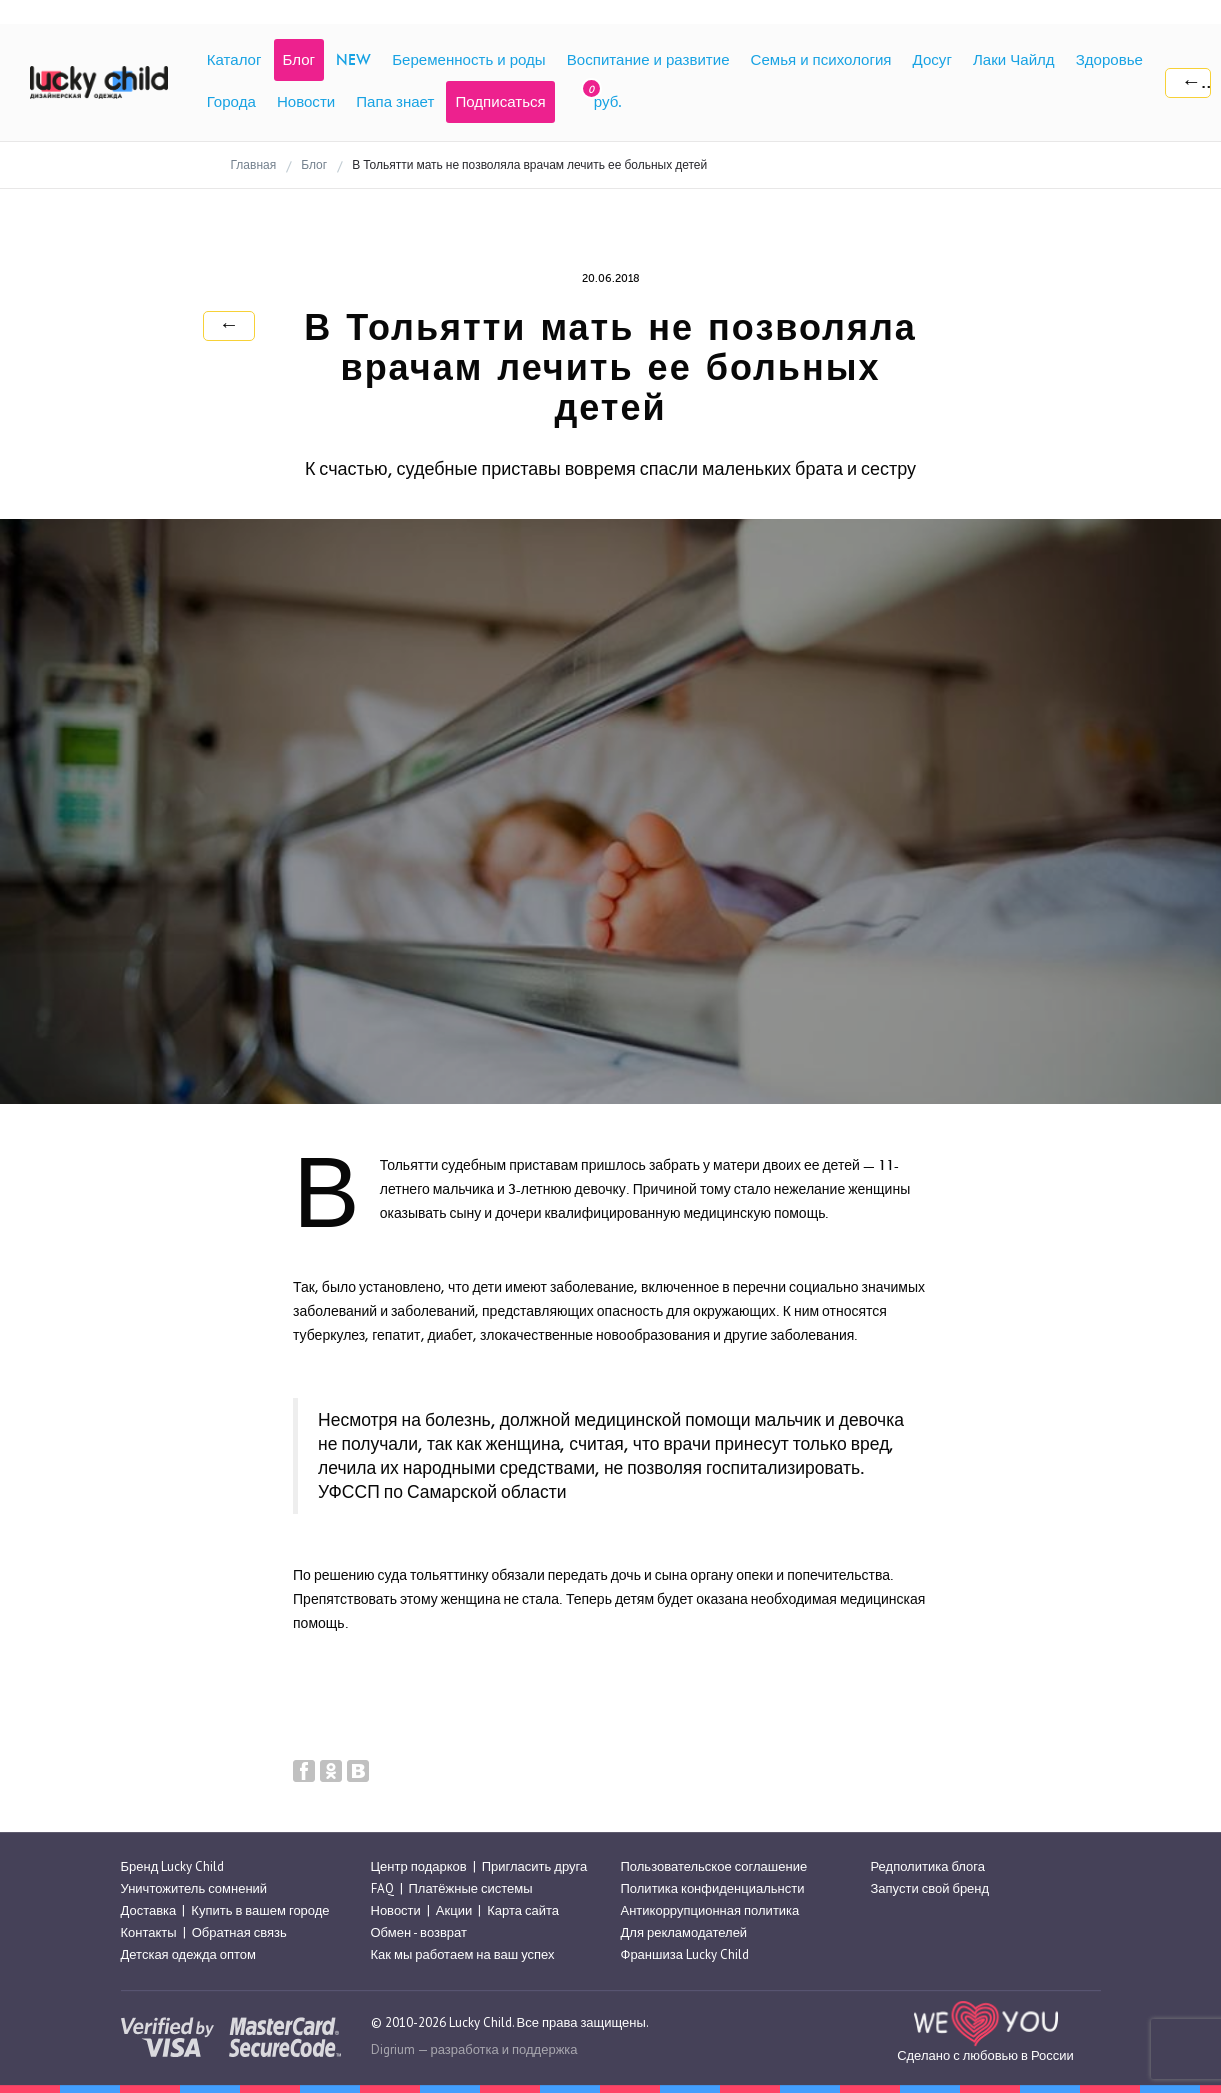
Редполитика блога (928, 1866)
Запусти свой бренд (930, 1888)
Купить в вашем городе (260, 1910)
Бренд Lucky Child (173, 1866)
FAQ (382, 1888)
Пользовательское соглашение (714, 1866)
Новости (396, 1910)
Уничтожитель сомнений (194, 1888)
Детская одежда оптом (189, 1955)
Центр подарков (419, 1866)
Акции (454, 1910)
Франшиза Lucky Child (685, 1955)
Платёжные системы (471, 1888)
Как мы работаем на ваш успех (463, 1955)
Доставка (149, 1910)
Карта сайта (523, 1910)
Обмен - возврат (419, 1932)
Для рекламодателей (684, 1932)
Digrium (393, 2049)
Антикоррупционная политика (710, 1910)
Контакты (149, 1932)
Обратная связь (239, 1932)
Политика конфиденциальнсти (713, 1888)
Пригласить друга (534, 1866)
